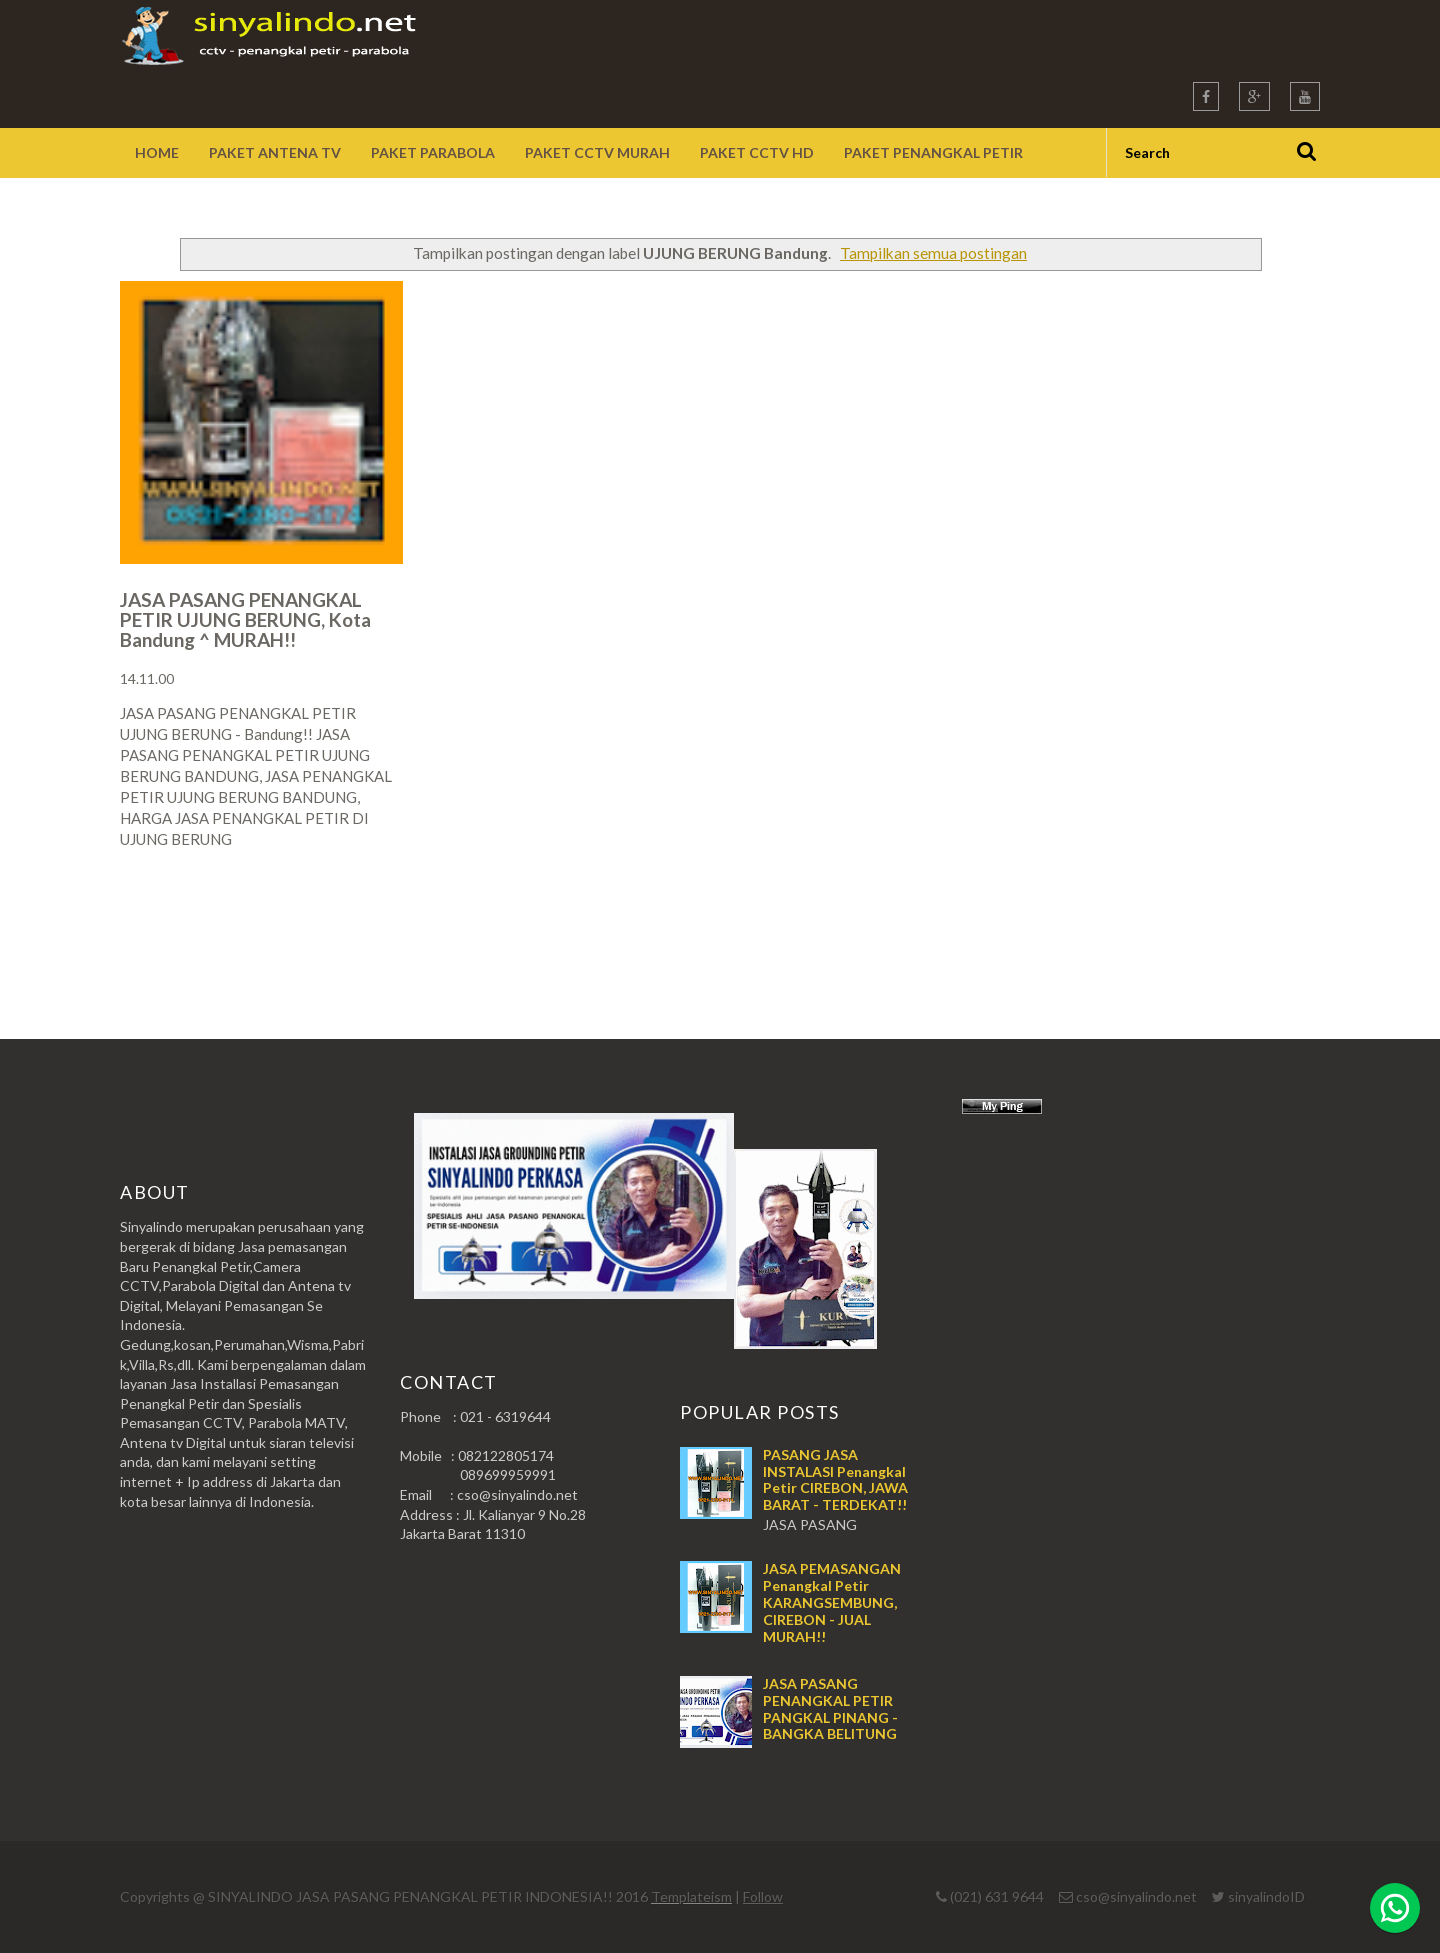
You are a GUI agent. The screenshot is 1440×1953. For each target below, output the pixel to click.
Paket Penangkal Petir (933, 152)
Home (157, 152)
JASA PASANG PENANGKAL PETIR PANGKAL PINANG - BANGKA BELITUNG (830, 1708)
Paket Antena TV (275, 152)
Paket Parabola (433, 152)
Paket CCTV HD (757, 152)
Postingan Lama (1218, 917)
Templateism (691, 1896)
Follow (763, 1896)
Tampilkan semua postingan (933, 253)
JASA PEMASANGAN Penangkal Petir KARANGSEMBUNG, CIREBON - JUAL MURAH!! (832, 1602)
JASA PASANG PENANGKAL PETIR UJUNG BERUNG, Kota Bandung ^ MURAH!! (245, 619)
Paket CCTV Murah (597, 152)
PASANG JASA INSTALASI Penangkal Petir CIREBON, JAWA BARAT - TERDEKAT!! (835, 1479)
